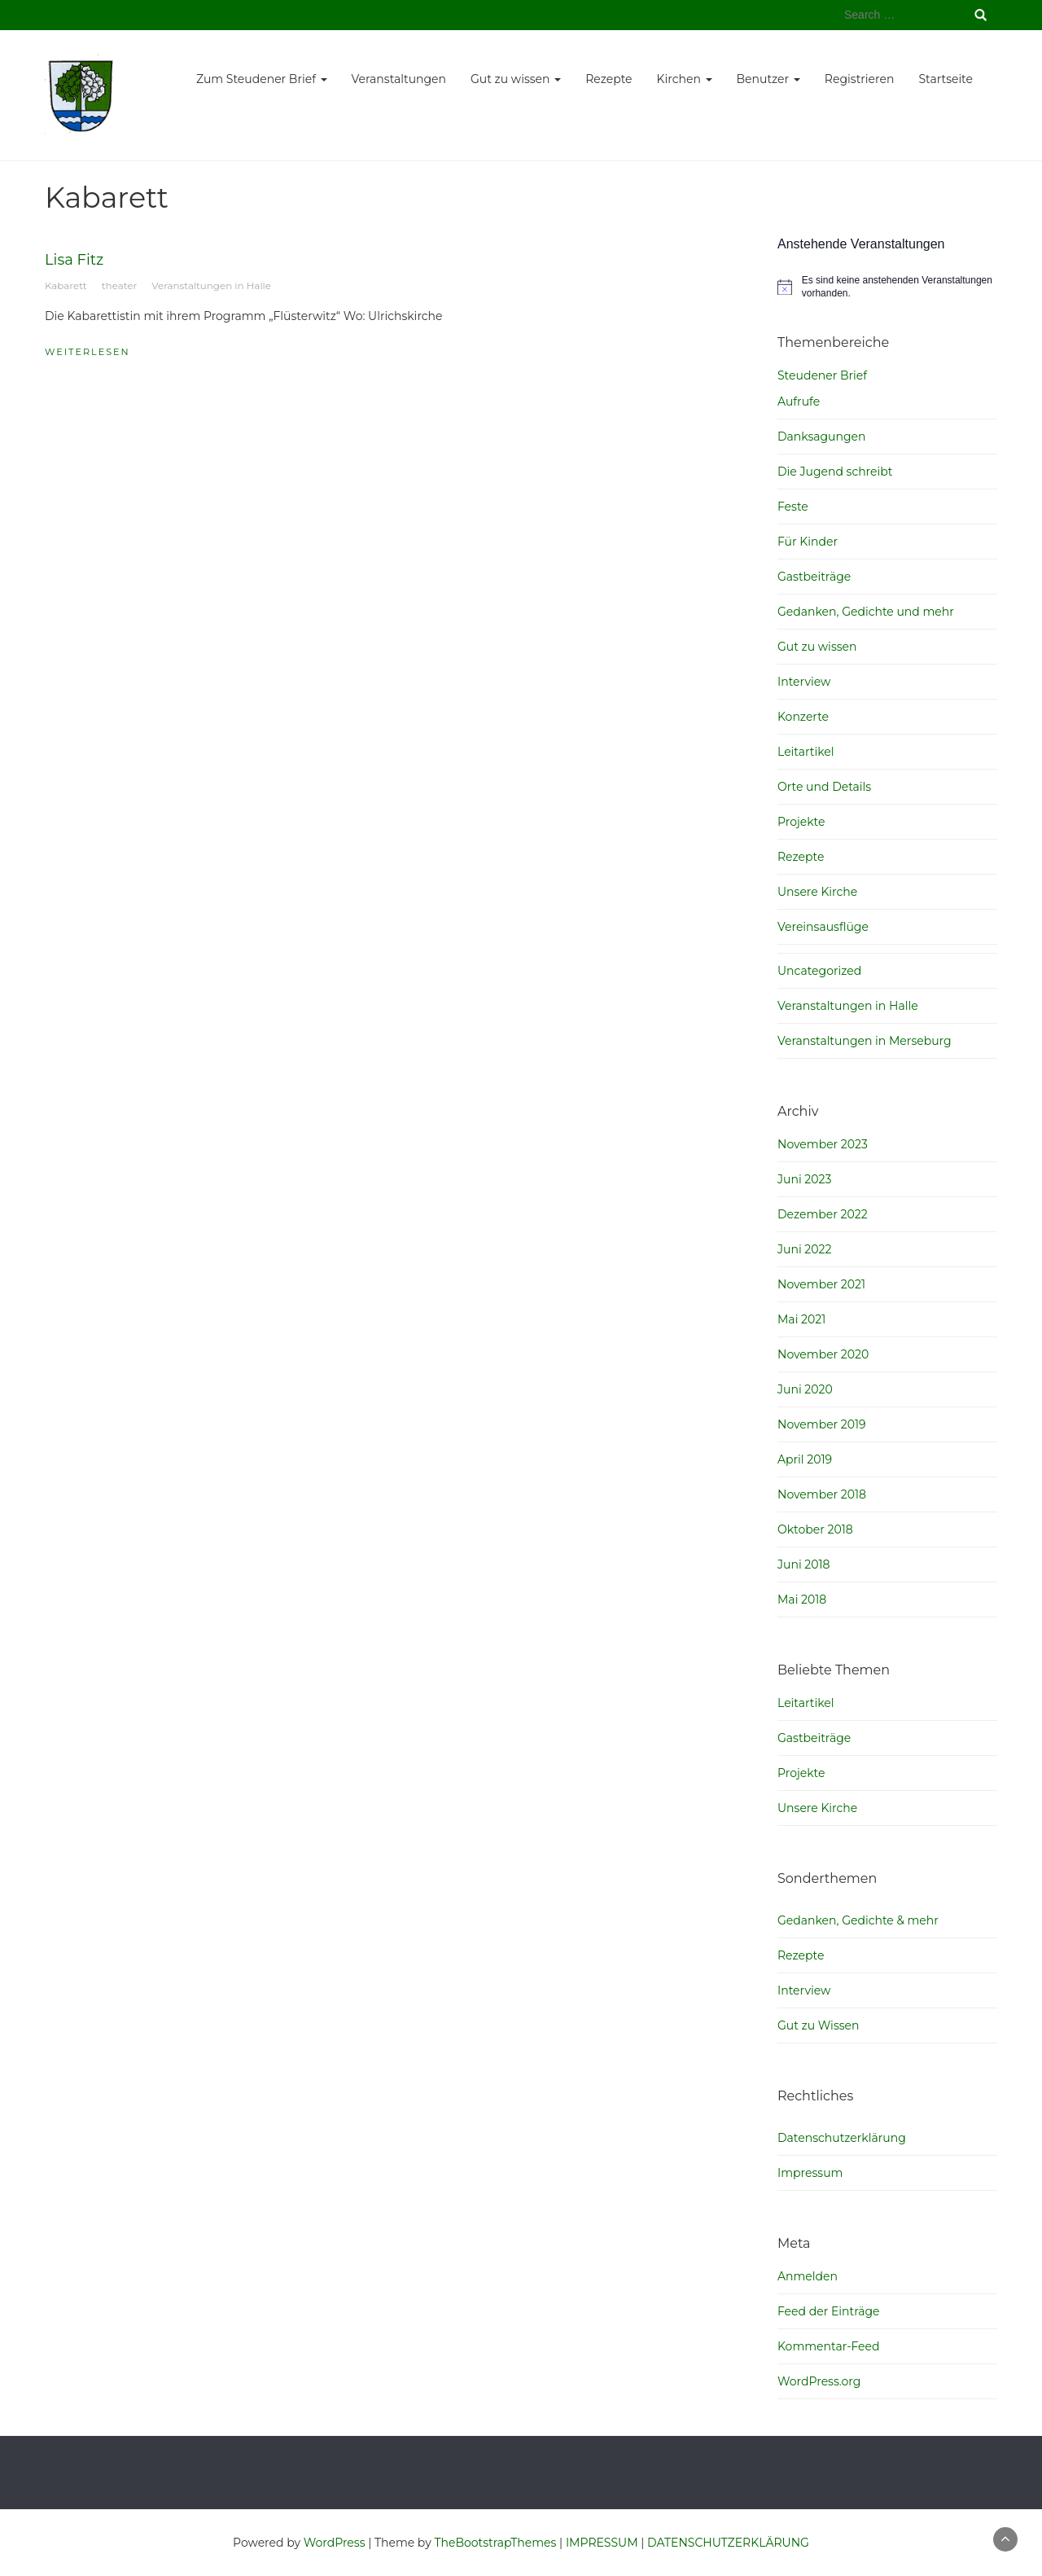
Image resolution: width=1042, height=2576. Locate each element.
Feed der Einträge (828, 2311)
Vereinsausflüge (823, 926)
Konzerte (803, 716)
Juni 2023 (804, 1179)
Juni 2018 (803, 1564)
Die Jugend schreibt (834, 471)
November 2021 (821, 1284)
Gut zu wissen (516, 79)
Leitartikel (805, 751)
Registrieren (860, 79)
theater (119, 285)
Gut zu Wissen (818, 2025)
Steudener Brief (822, 375)
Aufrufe (798, 401)
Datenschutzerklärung (841, 2138)
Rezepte (608, 79)
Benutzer (768, 79)
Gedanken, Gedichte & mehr (858, 1920)
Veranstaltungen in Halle (211, 285)
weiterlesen (87, 352)
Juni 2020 (805, 1389)
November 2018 (821, 1494)
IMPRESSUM (602, 2542)
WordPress (335, 2542)
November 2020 (823, 1354)
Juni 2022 (804, 1249)
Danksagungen (821, 436)
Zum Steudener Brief (261, 79)
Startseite (945, 79)
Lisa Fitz (74, 260)
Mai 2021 (801, 1319)
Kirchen (684, 79)
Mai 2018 (801, 1599)
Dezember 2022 (822, 1214)
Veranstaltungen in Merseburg (864, 1040)
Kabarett (66, 285)
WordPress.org (818, 2381)
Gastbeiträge (814, 576)
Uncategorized (819, 970)
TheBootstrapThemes (495, 2542)
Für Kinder (807, 541)
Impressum (810, 2173)
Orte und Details (824, 786)
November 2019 (821, 1424)
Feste (792, 506)
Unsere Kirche (817, 891)
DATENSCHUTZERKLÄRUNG (728, 2542)
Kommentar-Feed (828, 2346)
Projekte (801, 821)
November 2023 (822, 1144)
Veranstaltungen (399, 79)
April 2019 (804, 1459)
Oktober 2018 (815, 1529)
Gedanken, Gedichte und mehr (865, 611)
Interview (803, 681)
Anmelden (807, 2276)
